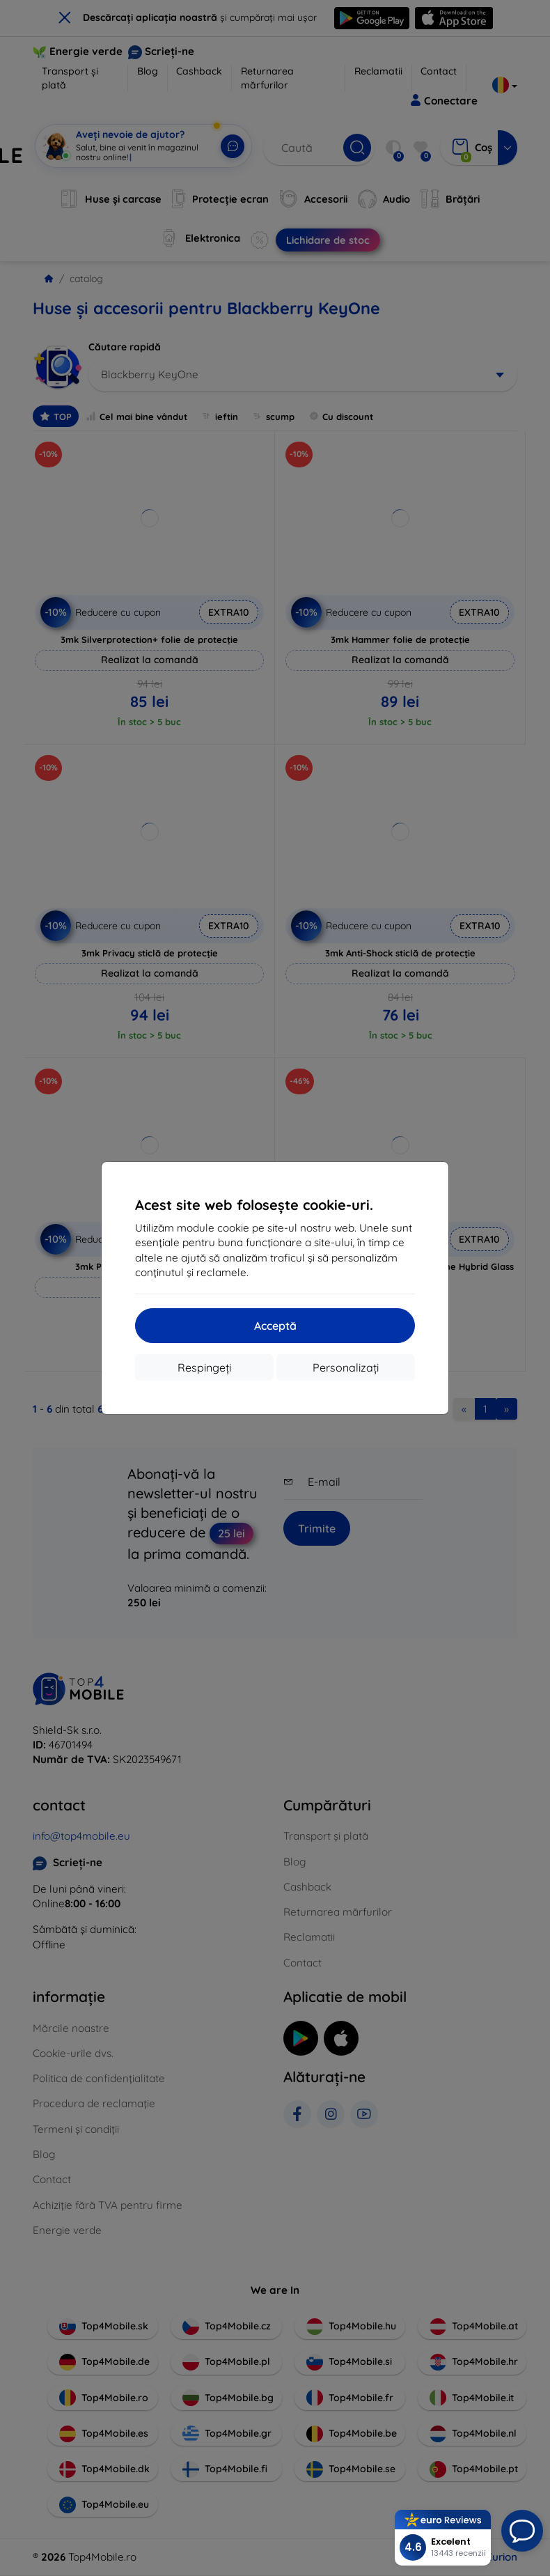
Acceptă (275, 1326)
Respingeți (204, 1367)
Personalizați (346, 1367)
